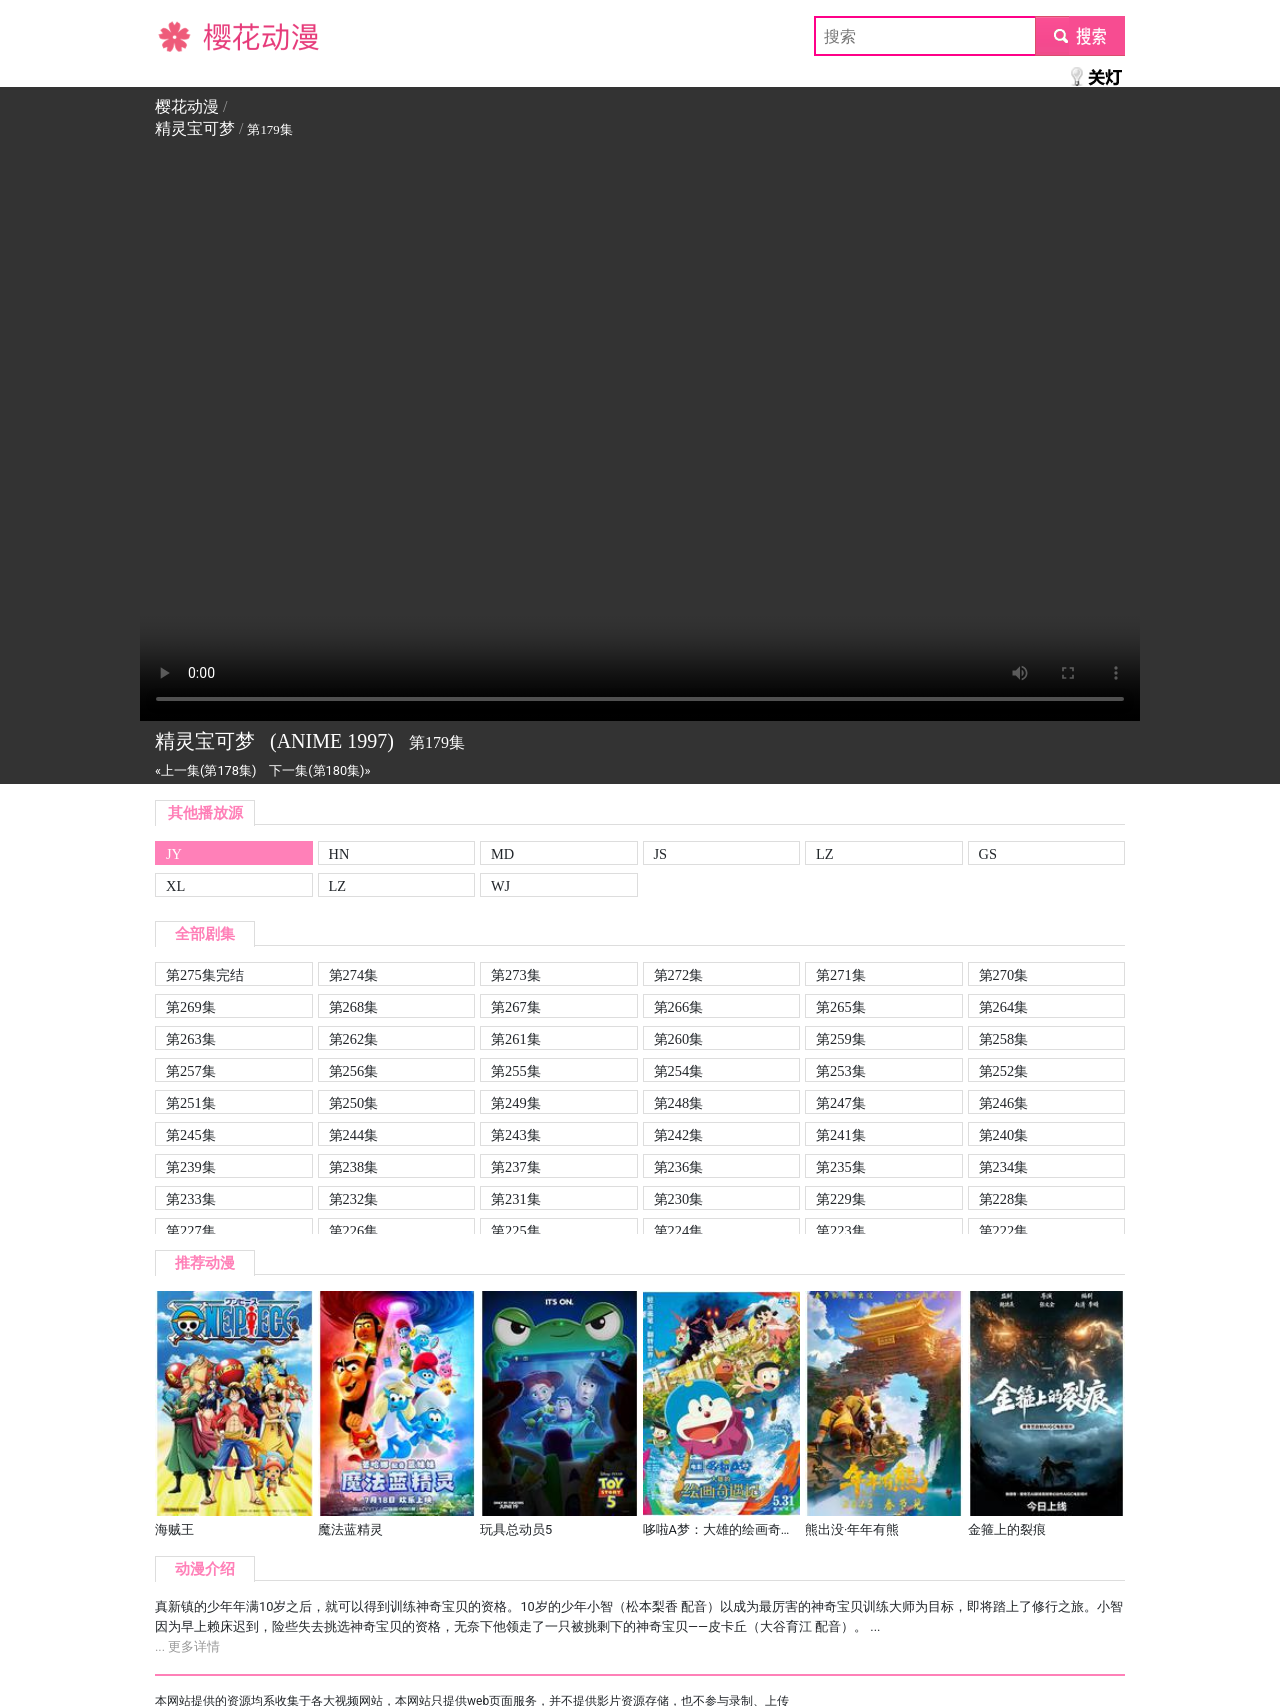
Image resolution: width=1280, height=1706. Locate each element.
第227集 (191, 1231)
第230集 (679, 1199)
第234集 (1004, 1167)
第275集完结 (205, 975)
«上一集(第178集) (205, 770)
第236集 (679, 1167)
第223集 (841, 1231)
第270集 (1004, 975)
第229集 (841, 1199)
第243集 (516, 1135)
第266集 (679, 1007)
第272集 (679, 975)
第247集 (841, 1103)
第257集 (191, 1071)
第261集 (516, 1039)
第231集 (516, 1199)
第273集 (516, 975)
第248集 (679, 1103)
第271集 (841, 975)
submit (1079, 35)
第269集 (191, 1007)
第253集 (841, 1071)
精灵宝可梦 (195, 128)
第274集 (354, 975)
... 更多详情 (187, 1646)
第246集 (1004, 1103)
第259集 (841, 1039)
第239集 (191, 1167)
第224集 (679, 1231)
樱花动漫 (187, 35)
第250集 (354, 1103)
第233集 (191, 1199)
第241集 (841, 1135)
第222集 (1004, 1231)
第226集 (354, 1231)
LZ (825, 854)
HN (339, 854)
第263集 (191, 1039)
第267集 (516, 1007)
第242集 (679, 1135)
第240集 (1004, 1135)
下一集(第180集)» (319, 770)
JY (174, 854)
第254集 (679, 1071)
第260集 (679, 1039)
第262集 (354, 1039)
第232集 (354, 1199)
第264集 (1004, 1007)
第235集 (841, 1167)
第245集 (191, 1135)
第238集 (354, 1167)
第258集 (1004, 1039)
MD (502, 854)
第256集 (354, 1071)
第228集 (1004, 1199)
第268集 (354, 1007)
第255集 (516, 1071)
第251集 (191, 1103)
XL (175, 886)
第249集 (516, 1103)
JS (661, 854)
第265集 (841, 1007)
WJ (500, 886)
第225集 (516, 1231)
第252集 (1004, 1071)
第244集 (354, 1135)
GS (988, 854)
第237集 (516, 1167)
